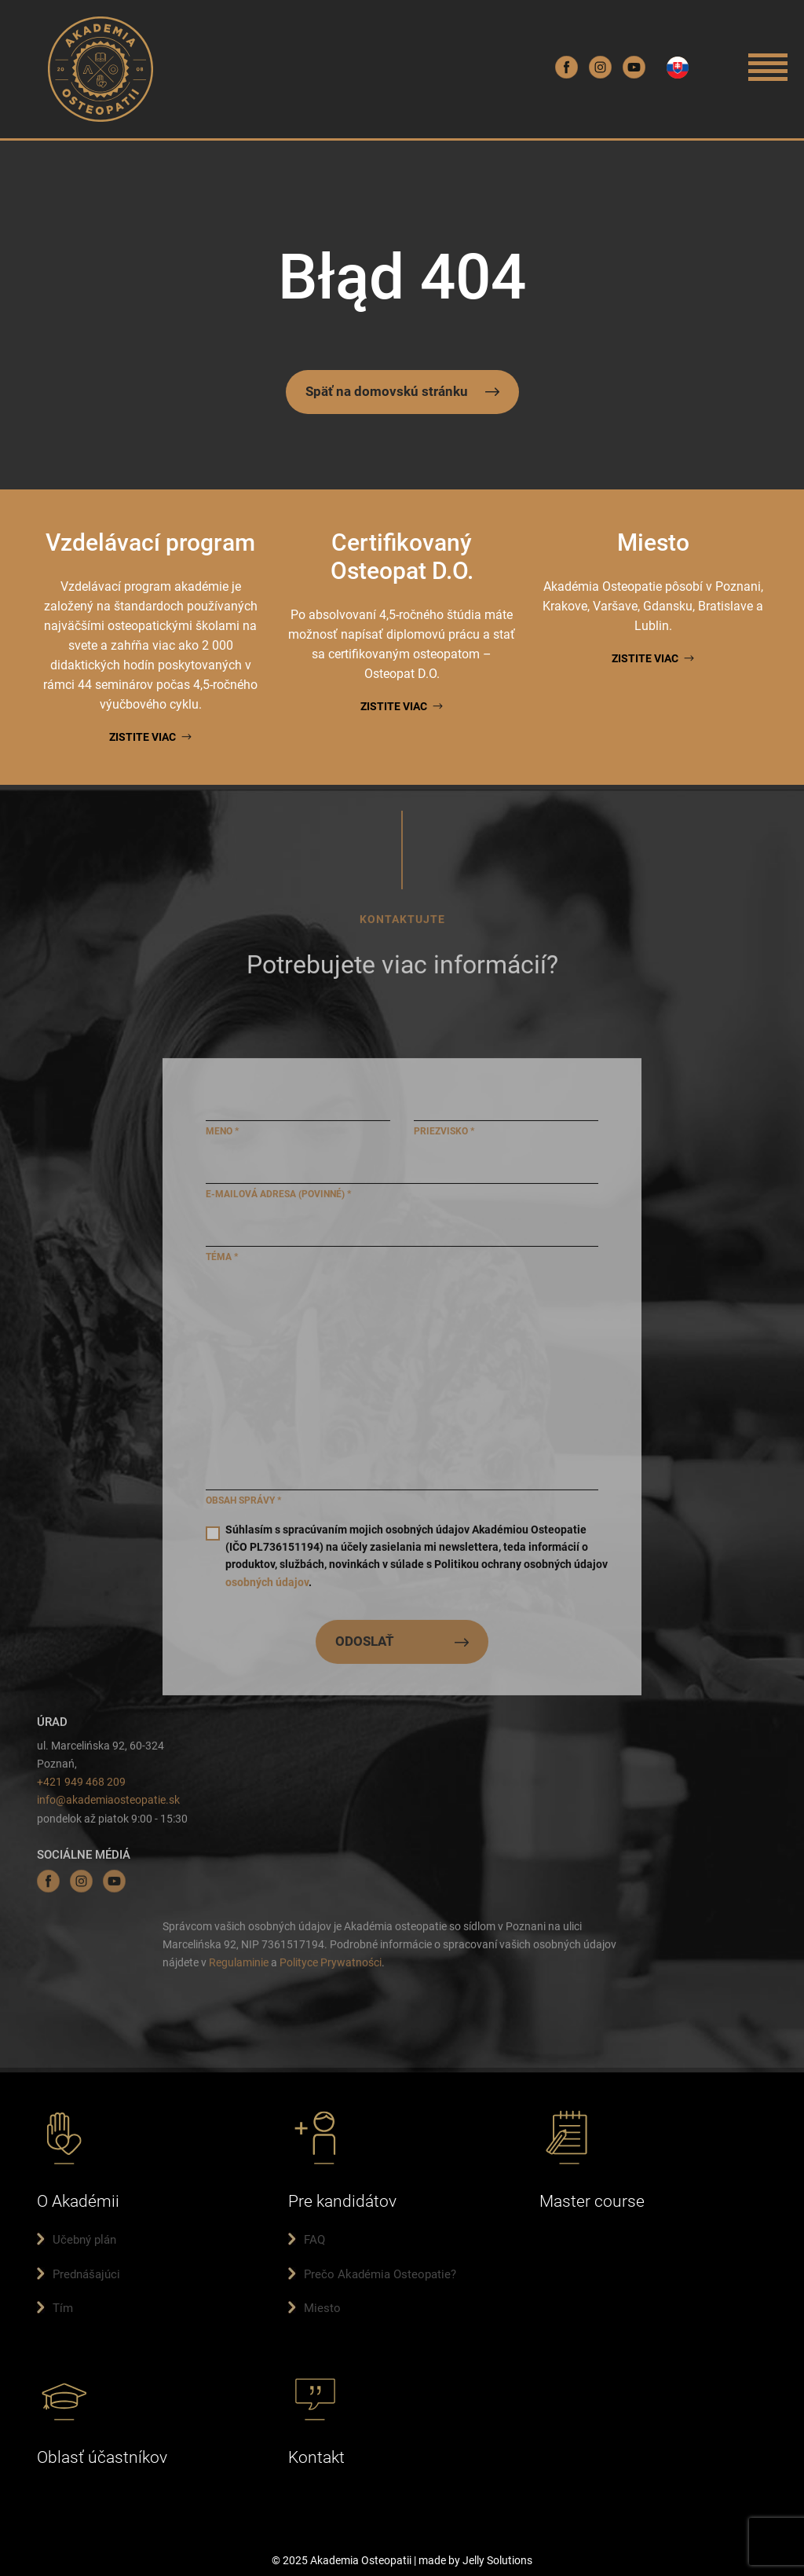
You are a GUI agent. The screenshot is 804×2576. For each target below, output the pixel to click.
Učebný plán (84, 2240)
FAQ (314, 2240)
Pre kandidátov (342, 2201)
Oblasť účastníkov (102, 2457)
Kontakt (316, 2457)
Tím (63, 2308)
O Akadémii (78, 2201)
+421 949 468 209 (81, 1785)
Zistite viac (142, 737)
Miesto (322, 2308)
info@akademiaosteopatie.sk (108, 1804)
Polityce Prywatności (331, 1966)
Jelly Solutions (497, 2560)
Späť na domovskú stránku (386, 391)
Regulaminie (239, 1966)
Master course (592, 2201)
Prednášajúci (86, 2274)
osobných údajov (267, 1586)
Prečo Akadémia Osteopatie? (380, 2274)
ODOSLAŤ (364, 1646)
